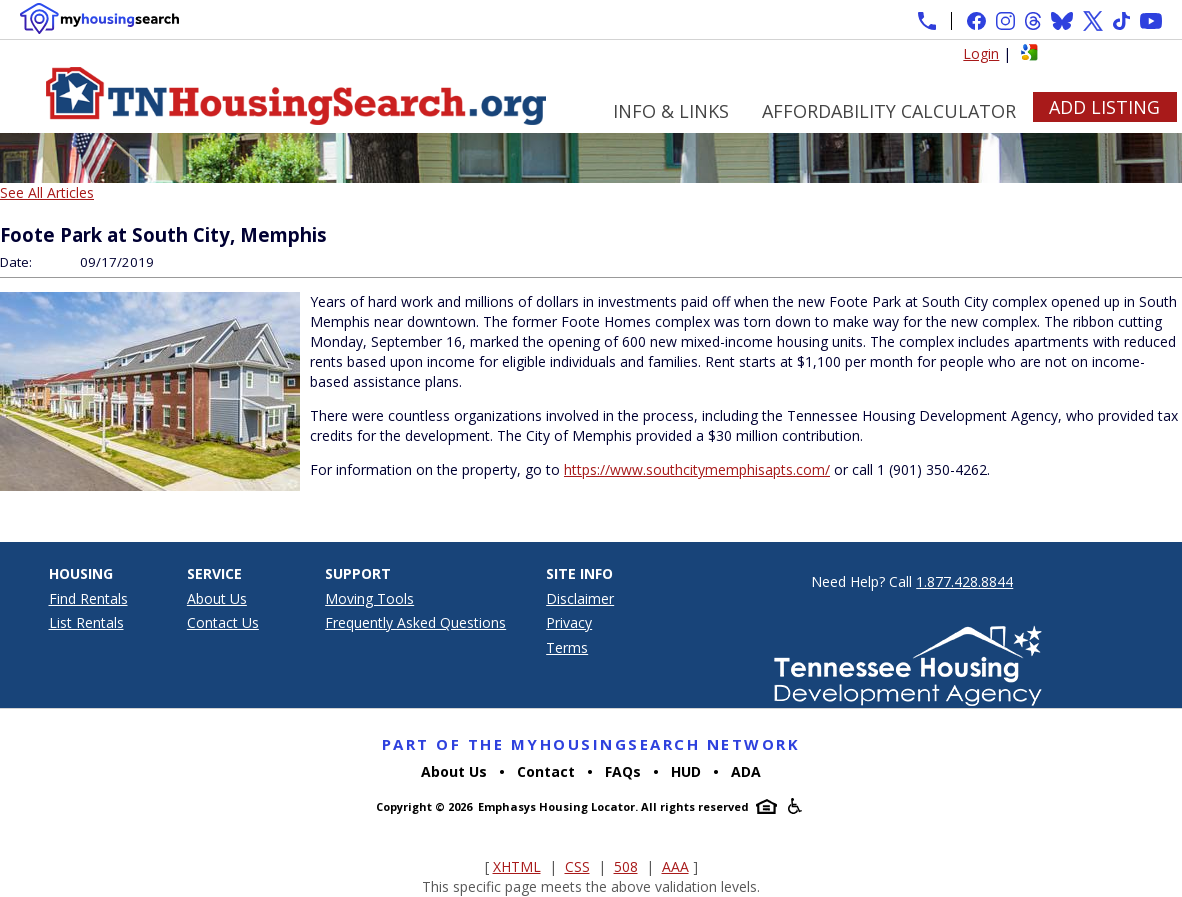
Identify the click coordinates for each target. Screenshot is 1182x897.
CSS (577, 866)
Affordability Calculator (889, 111)
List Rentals (86, 622)
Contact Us (223, 622)
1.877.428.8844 (964, 581)
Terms (567, 647)
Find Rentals (88, 598)
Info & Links (671, 111)
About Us (217, 598)
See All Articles (47, 192)
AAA (675, 866)
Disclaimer (580, 598)
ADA (746, 771)
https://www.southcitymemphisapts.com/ (697, 469)
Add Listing (1104, 107)
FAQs (623, 771)
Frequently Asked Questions (415, 622)
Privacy (569, 622)
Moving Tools (369, 598)
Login (981, 53)
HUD (686, 771)
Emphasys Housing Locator (556, 806)
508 (626, 866)
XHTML (517, 866)
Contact (546, 771)
